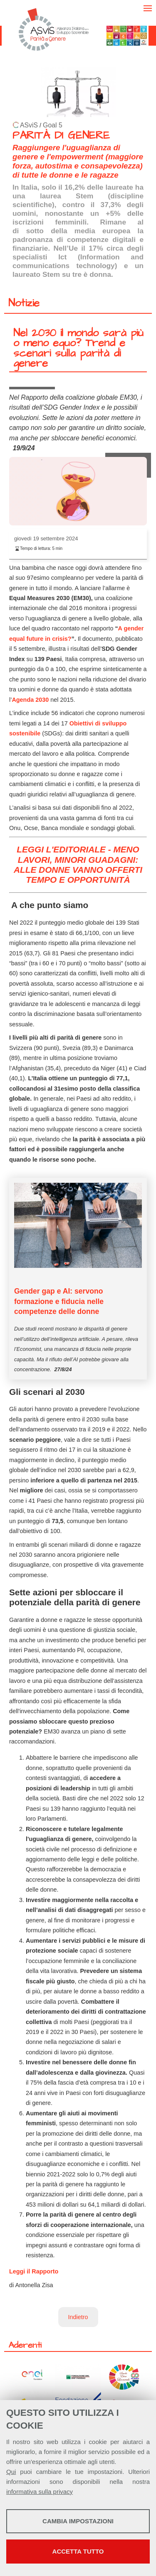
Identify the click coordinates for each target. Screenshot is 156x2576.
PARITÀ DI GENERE (61, 135)
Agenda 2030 (30, 699)
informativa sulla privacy (39, 2491)
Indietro (78, 2317)
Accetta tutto (78, 2551)
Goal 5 (52, 125)
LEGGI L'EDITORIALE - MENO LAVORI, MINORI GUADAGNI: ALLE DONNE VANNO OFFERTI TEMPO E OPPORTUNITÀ (78, 864)
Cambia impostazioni (78, 2521)
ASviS (29, 125)
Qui (11, 2471)
